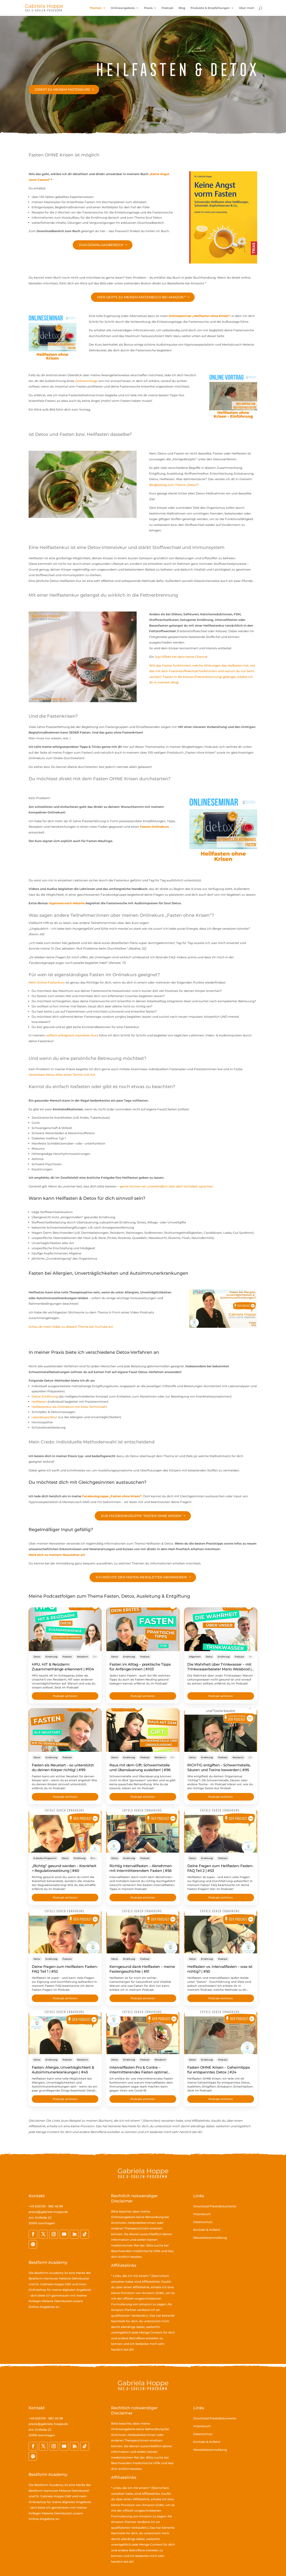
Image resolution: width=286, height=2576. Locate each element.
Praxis (148, 8)
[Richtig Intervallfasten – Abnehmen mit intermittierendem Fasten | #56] (142, 1831)
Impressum (202, 2214)
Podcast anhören (65, 1696)
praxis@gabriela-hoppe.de (48, 2212)
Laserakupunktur (44, 1417)
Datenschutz (203, 2222)
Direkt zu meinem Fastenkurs (62, 89)
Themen (96, 8)
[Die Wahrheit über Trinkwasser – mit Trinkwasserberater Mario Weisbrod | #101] (220, 1629)
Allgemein (195, 1656)
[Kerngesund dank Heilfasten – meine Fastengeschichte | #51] (142, 1931)
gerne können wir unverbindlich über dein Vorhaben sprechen (166, 1186)
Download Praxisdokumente (214, 2206)
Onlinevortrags (86, 381)
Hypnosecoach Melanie (67, 903)
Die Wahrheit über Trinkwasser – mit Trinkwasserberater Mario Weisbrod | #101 (219, 1669)
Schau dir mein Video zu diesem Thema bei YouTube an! (71, 1327)
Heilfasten (39, 1401)
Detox (37, 1656)
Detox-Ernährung (45, 1396)
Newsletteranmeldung (210, 2238)
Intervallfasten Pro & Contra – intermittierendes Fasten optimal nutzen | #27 (138, 2072)
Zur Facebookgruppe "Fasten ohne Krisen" (141, 1516)
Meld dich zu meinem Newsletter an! (57, 1555)
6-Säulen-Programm (45, 1858)
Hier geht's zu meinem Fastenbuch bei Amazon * (141, 297)
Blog (182, 8)
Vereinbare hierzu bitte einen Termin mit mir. (62, 1075)
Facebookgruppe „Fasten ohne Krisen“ (112, 1496)
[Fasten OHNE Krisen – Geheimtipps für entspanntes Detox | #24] (220, 2032)
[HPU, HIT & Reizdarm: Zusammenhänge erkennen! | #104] (65, 1629)
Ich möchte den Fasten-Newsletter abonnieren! (141, 1577)
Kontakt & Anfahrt (206, 2230)
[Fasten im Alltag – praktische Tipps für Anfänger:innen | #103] (142, 1629)
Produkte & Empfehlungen (210, 8)
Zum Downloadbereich (101, 245)
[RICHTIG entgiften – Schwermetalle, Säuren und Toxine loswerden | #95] (220, 1730)
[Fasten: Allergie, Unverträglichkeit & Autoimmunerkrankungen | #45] (65, 2032)
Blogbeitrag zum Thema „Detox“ (173, 485)
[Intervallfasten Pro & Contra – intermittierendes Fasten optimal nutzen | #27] (142, 2032)
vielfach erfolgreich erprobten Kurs (72, 1035)
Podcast (167, 8)
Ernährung (51, 1656)
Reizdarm (82, 1656)
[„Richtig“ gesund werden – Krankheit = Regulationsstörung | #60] (65, 1831)
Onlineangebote (123, 8)
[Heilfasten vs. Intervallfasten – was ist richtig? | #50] (220, 1931)
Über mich (246, 8)
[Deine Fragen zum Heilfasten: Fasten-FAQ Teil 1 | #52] (65, 1931)
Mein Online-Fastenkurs (47, 982)
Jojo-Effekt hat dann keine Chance (181, 657)
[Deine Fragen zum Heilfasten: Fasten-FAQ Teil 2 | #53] (220, 1831)
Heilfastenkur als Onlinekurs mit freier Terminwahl (69, 1407)
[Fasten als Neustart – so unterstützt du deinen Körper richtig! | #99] (65, 1730)
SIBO (96, 1656)
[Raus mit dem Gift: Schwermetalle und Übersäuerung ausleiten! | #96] (142, 1730)
